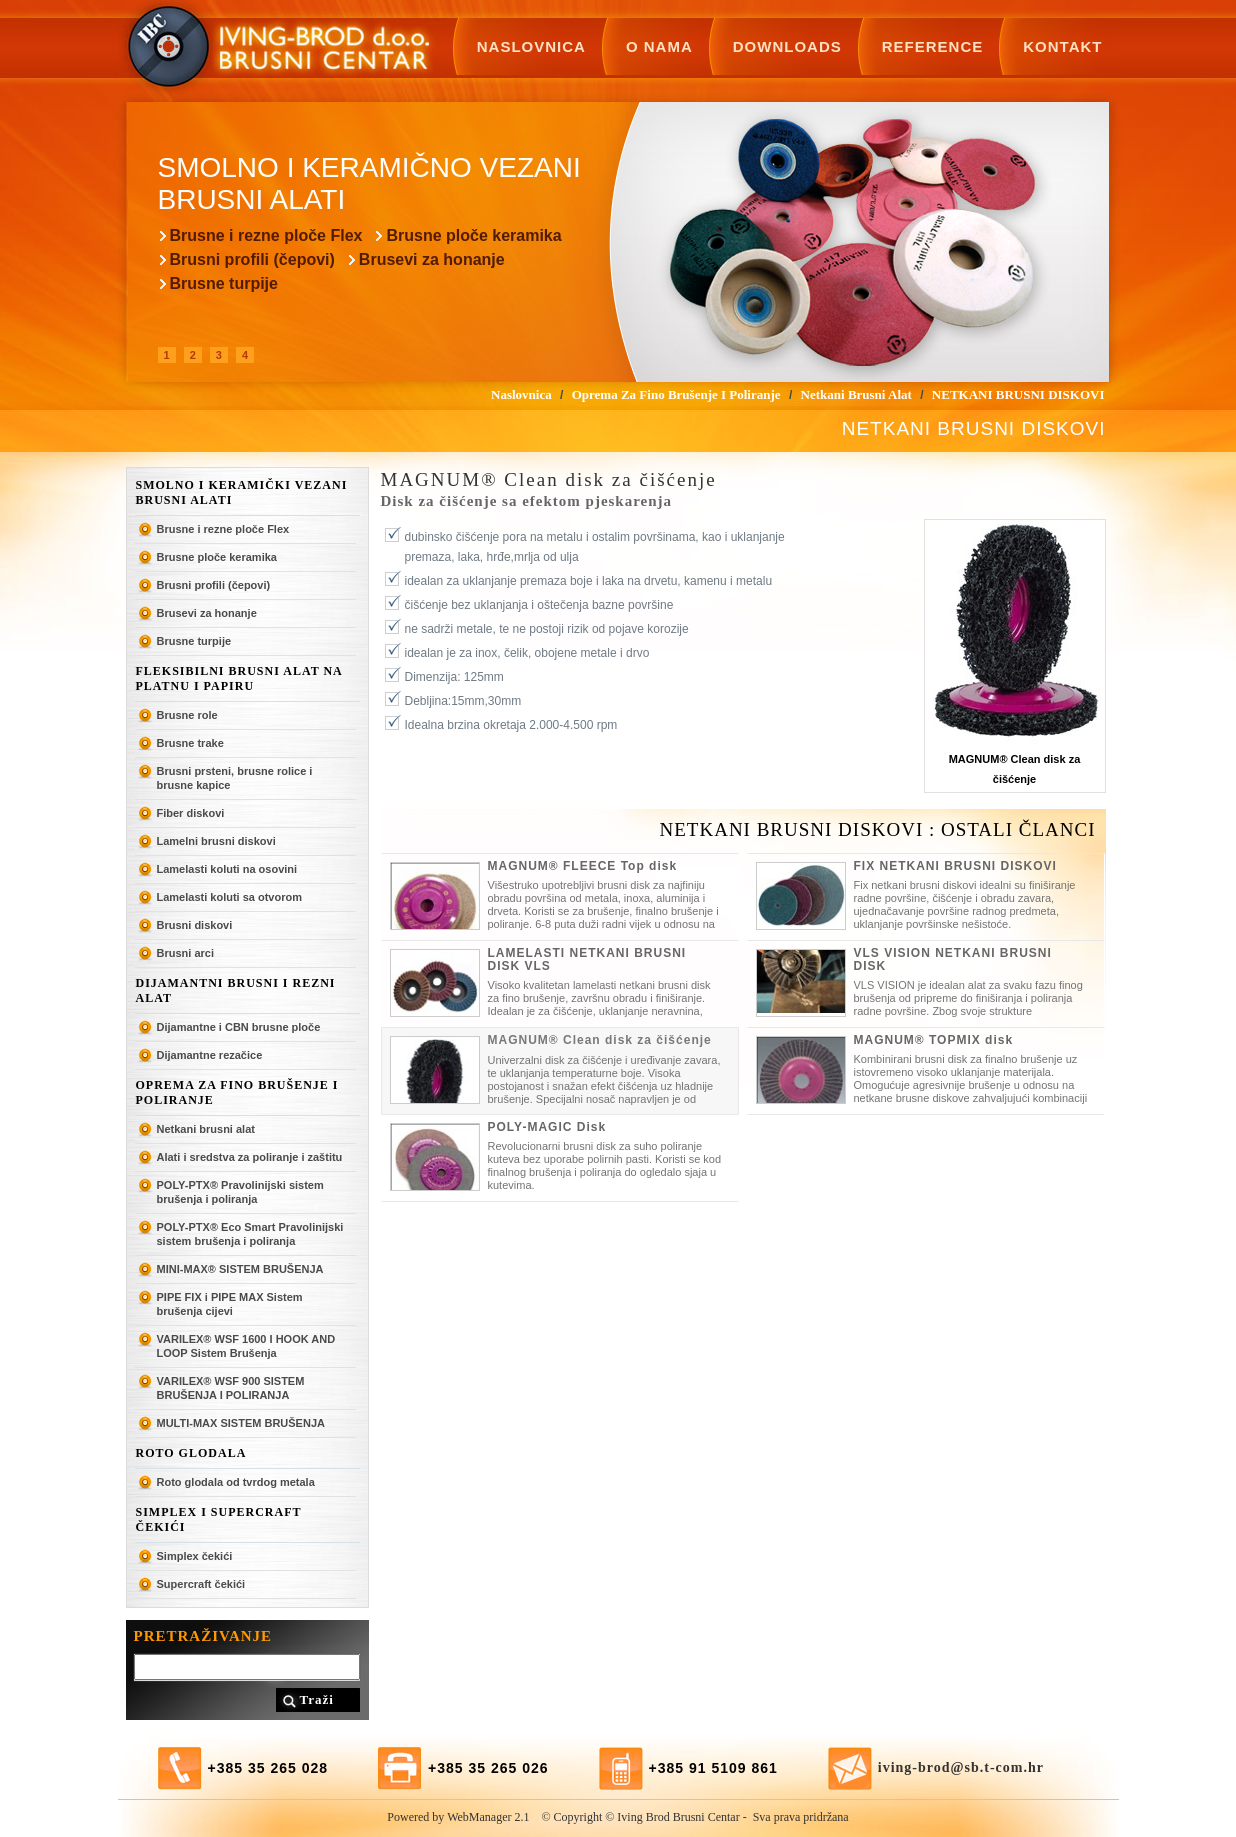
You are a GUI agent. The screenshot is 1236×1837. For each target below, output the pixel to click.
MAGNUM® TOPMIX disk (934, 1040)
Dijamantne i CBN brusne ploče (239, 1027)
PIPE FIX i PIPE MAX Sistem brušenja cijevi (230, 1304)
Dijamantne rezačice (210, 1055)
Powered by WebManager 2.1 (458, 1817)
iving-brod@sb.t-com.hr (961, 1767)
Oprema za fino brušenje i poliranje (237, 1092)
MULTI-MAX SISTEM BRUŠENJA (241, 1423)
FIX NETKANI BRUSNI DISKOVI (955, 866)
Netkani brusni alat (206, 1129)
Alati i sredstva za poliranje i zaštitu (250, 1157)
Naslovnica (531, 46)
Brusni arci (185, 953)
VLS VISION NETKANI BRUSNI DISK (953, 959)
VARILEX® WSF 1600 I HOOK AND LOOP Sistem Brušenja (246, 1346)
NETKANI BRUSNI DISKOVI (1018, 394)
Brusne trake (190, 743)
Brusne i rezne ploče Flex (266, 235)
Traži (317, 1699)
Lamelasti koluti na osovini (227, 869)
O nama (659, 46)
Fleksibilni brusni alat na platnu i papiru (239, 678)
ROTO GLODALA (191, 1453)
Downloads (787, 46)
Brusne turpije (224, 283)
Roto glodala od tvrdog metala (236, 1482)
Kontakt (1062, 46)
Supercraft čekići (201, 1584)
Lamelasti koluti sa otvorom (229, 897)
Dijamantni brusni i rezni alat (236, 990)
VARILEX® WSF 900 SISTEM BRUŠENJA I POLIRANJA (231, 1388)
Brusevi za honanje (432, 259)
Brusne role (187, 715)
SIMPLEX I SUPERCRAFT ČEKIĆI (219, 1519)
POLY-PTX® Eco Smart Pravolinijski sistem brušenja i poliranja (250, 1234)
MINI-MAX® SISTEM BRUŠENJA (240, 1269)
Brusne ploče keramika (473, 235)
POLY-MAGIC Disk (547, 1127)
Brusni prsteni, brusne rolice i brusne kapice (235, 778)
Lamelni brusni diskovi (216, 841)
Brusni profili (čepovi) (252, 259)
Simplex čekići (195, 1556)
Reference (933, 46)
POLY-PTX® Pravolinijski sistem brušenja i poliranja (240, 1192)
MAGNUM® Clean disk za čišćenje (600, 1040)
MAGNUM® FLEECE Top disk (583, 866)
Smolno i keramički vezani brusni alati (242, 492)
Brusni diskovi (195, 925)
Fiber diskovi (191, 813)
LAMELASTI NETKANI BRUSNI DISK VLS (587, 959)
